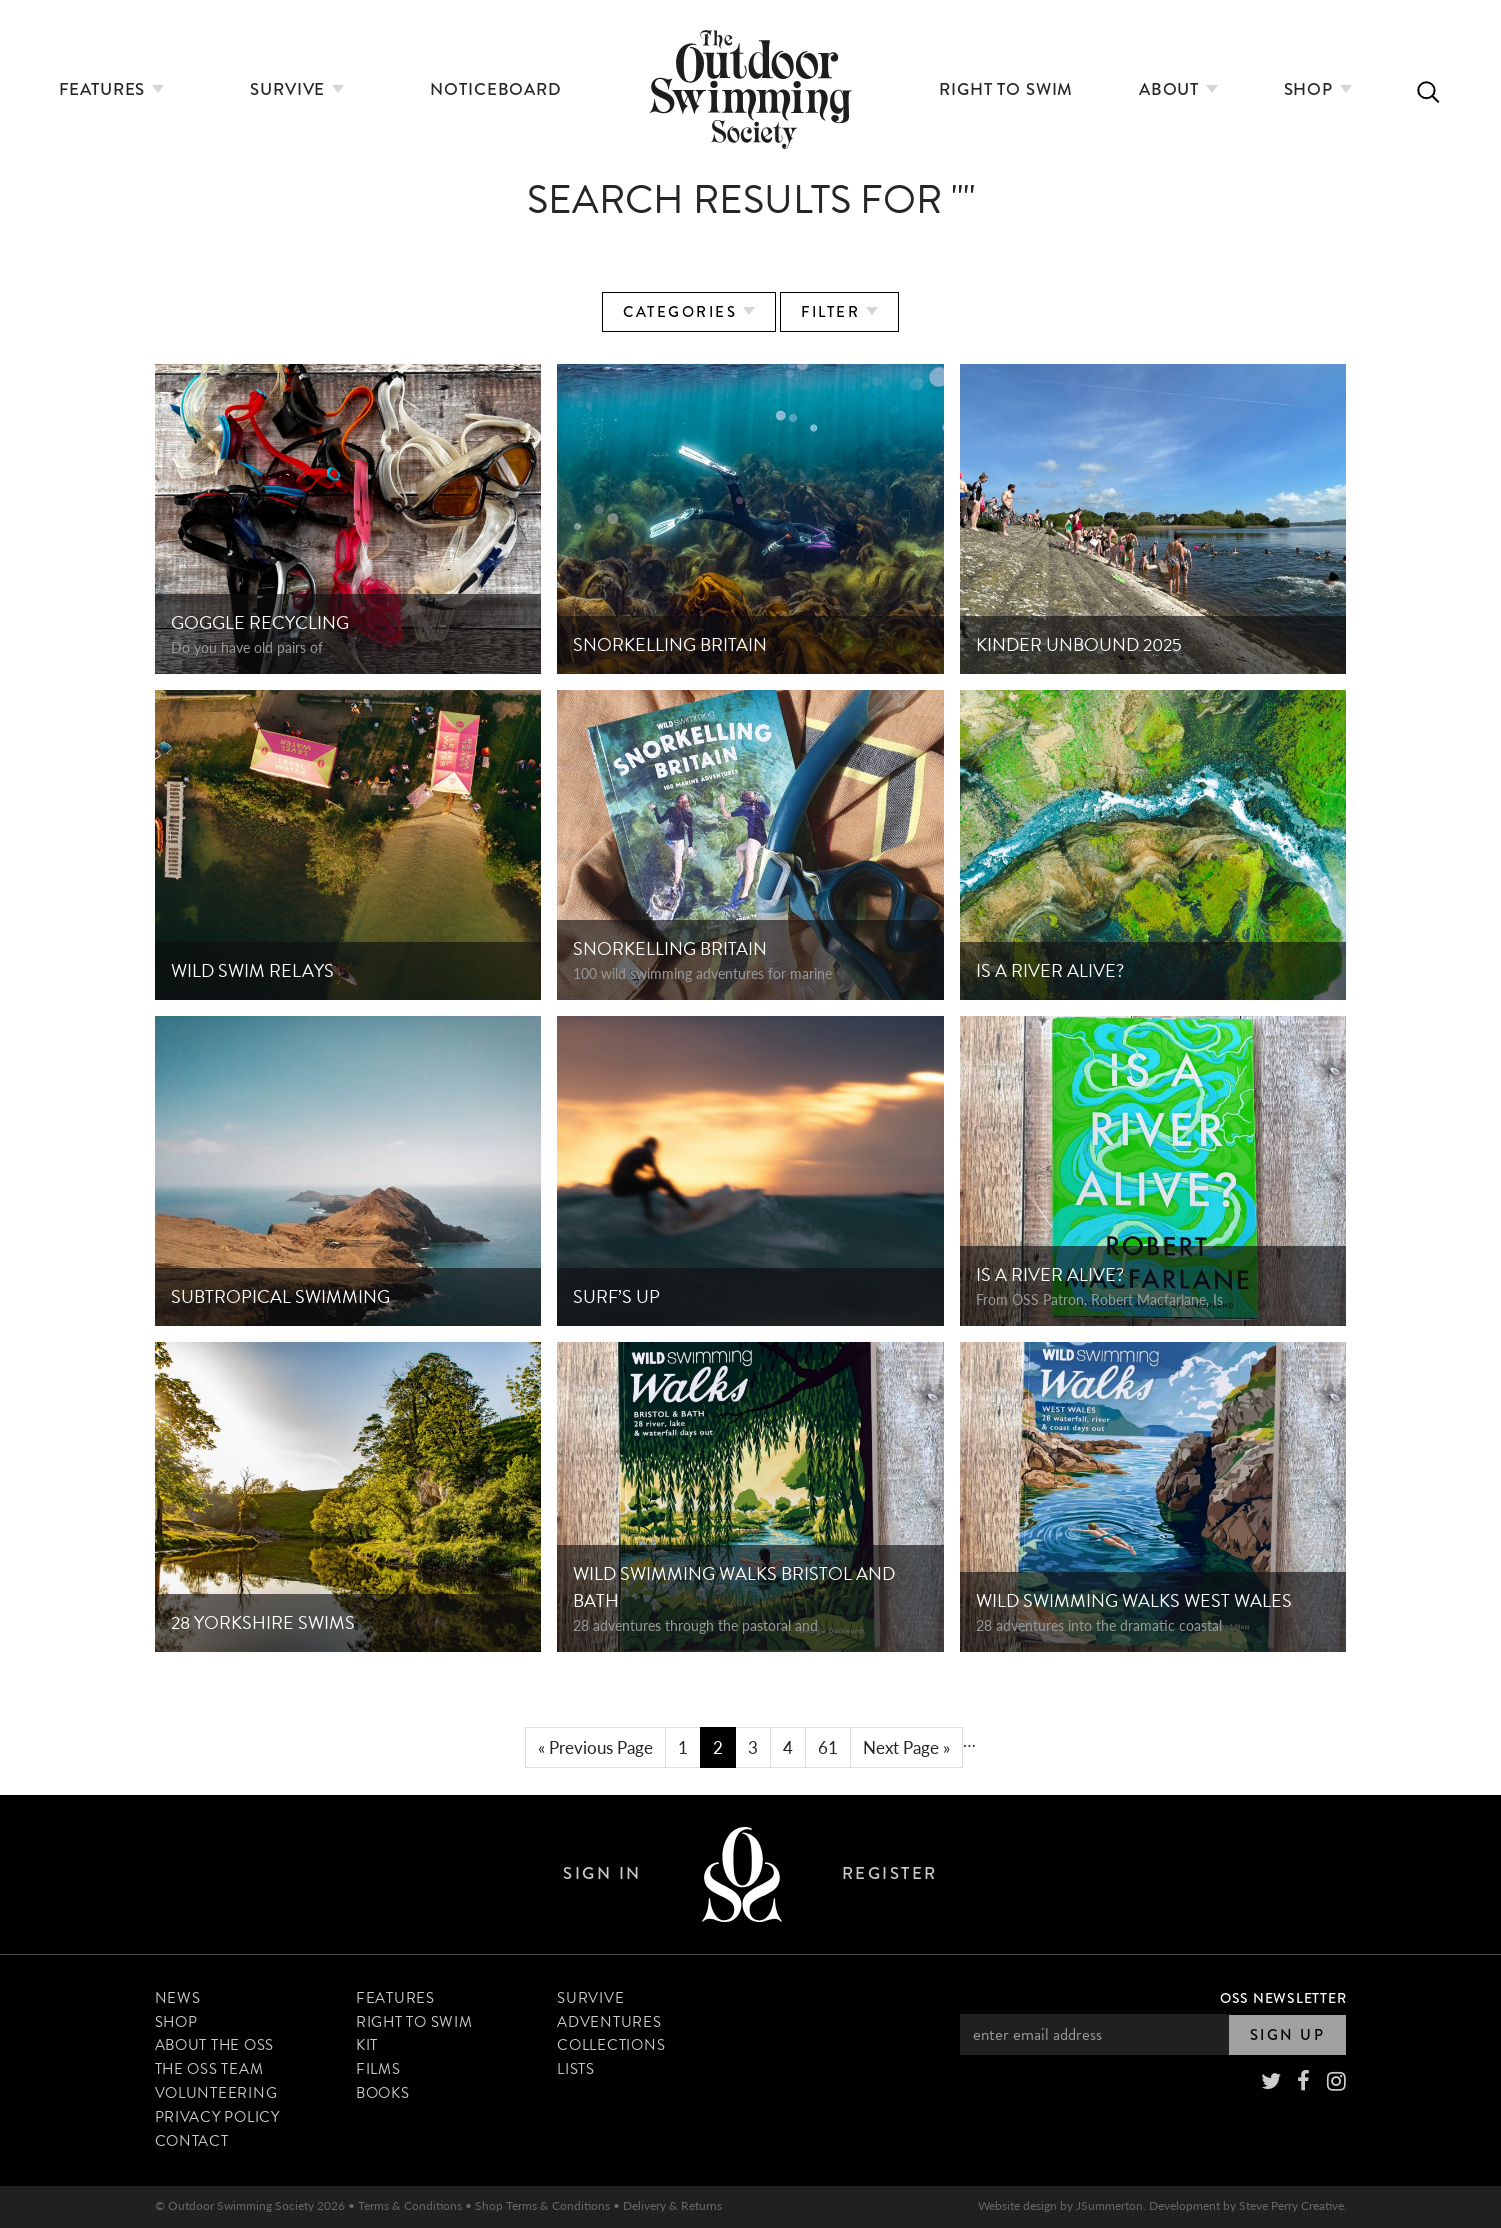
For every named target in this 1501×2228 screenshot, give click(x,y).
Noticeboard (495, 89)
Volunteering (216, 2093)
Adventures (609, 2022)
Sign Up (1288, 2035)
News (178, 1998)
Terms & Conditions (410, 2205)
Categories (689, 312)
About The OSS (215, 2046)
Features (112, 89)
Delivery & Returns (672, 2205)
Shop (1318, 89)
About (1178, 89)
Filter (839, 312)
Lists (576, 2070)
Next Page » (906, 1747)
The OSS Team (209, 2070)
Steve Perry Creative (1291, 2205)
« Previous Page (595, 1747)
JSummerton (1109, 2205)
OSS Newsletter (1283, 1998)
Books (383, 2093)
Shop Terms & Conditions (542, 2205)
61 (828, 1747)
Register (890, 1874)
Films (378, 2070)
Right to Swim (1006, 89)
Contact (192, 2141)
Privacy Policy (218, 2117)
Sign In (602, 1874)
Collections (611, 2046)
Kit (367, 2046)
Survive (297, 89)
